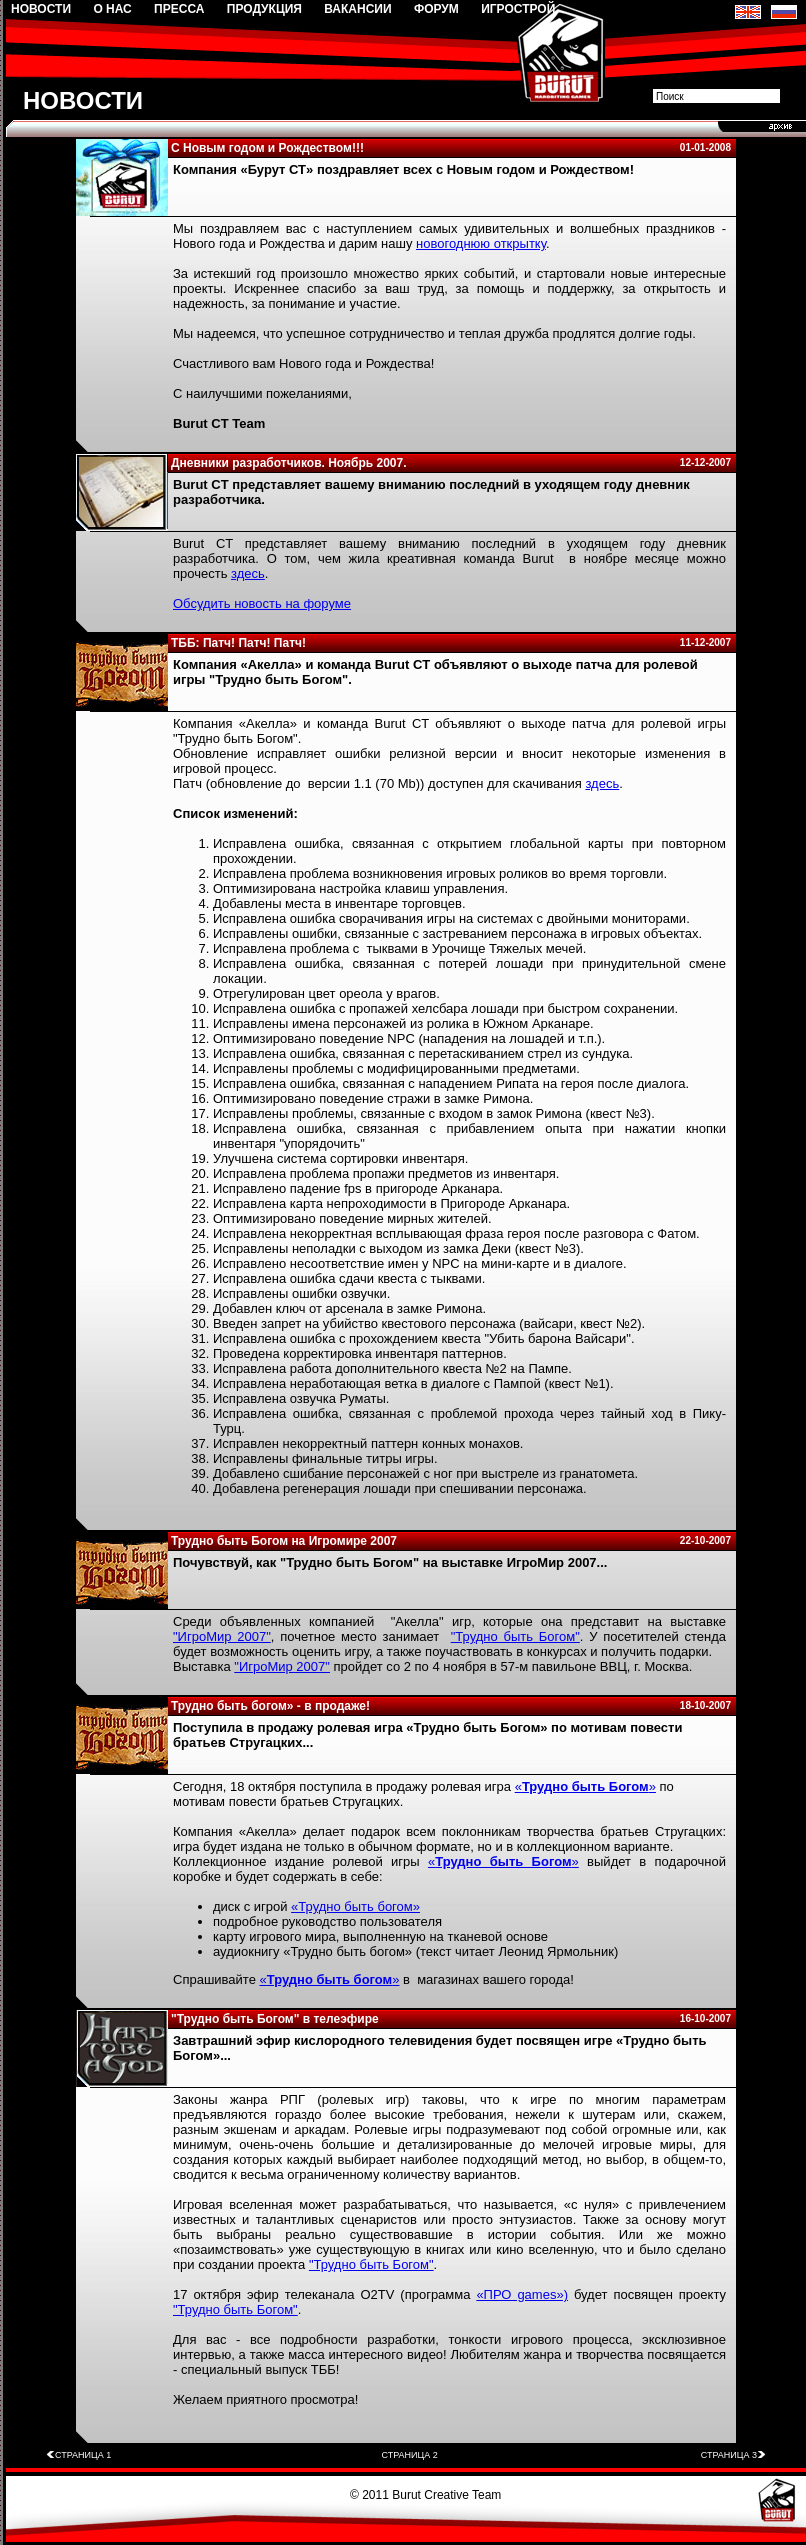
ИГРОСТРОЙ (518, 9)
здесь (248, 573)
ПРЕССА (179, 9)
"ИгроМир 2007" (222, 1636)
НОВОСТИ (41, 9)
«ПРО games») (522, 2294)
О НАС (112, 9)
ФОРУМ (436, 9)
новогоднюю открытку (481, 243)
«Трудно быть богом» (355, 1906)
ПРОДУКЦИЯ (264, 9)
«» (585, 1786)
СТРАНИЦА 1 (78, 2455)
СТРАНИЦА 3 (733, 2455)
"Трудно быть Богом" (515, 1636)
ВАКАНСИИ (357, 9)
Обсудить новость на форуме (262, 603)
